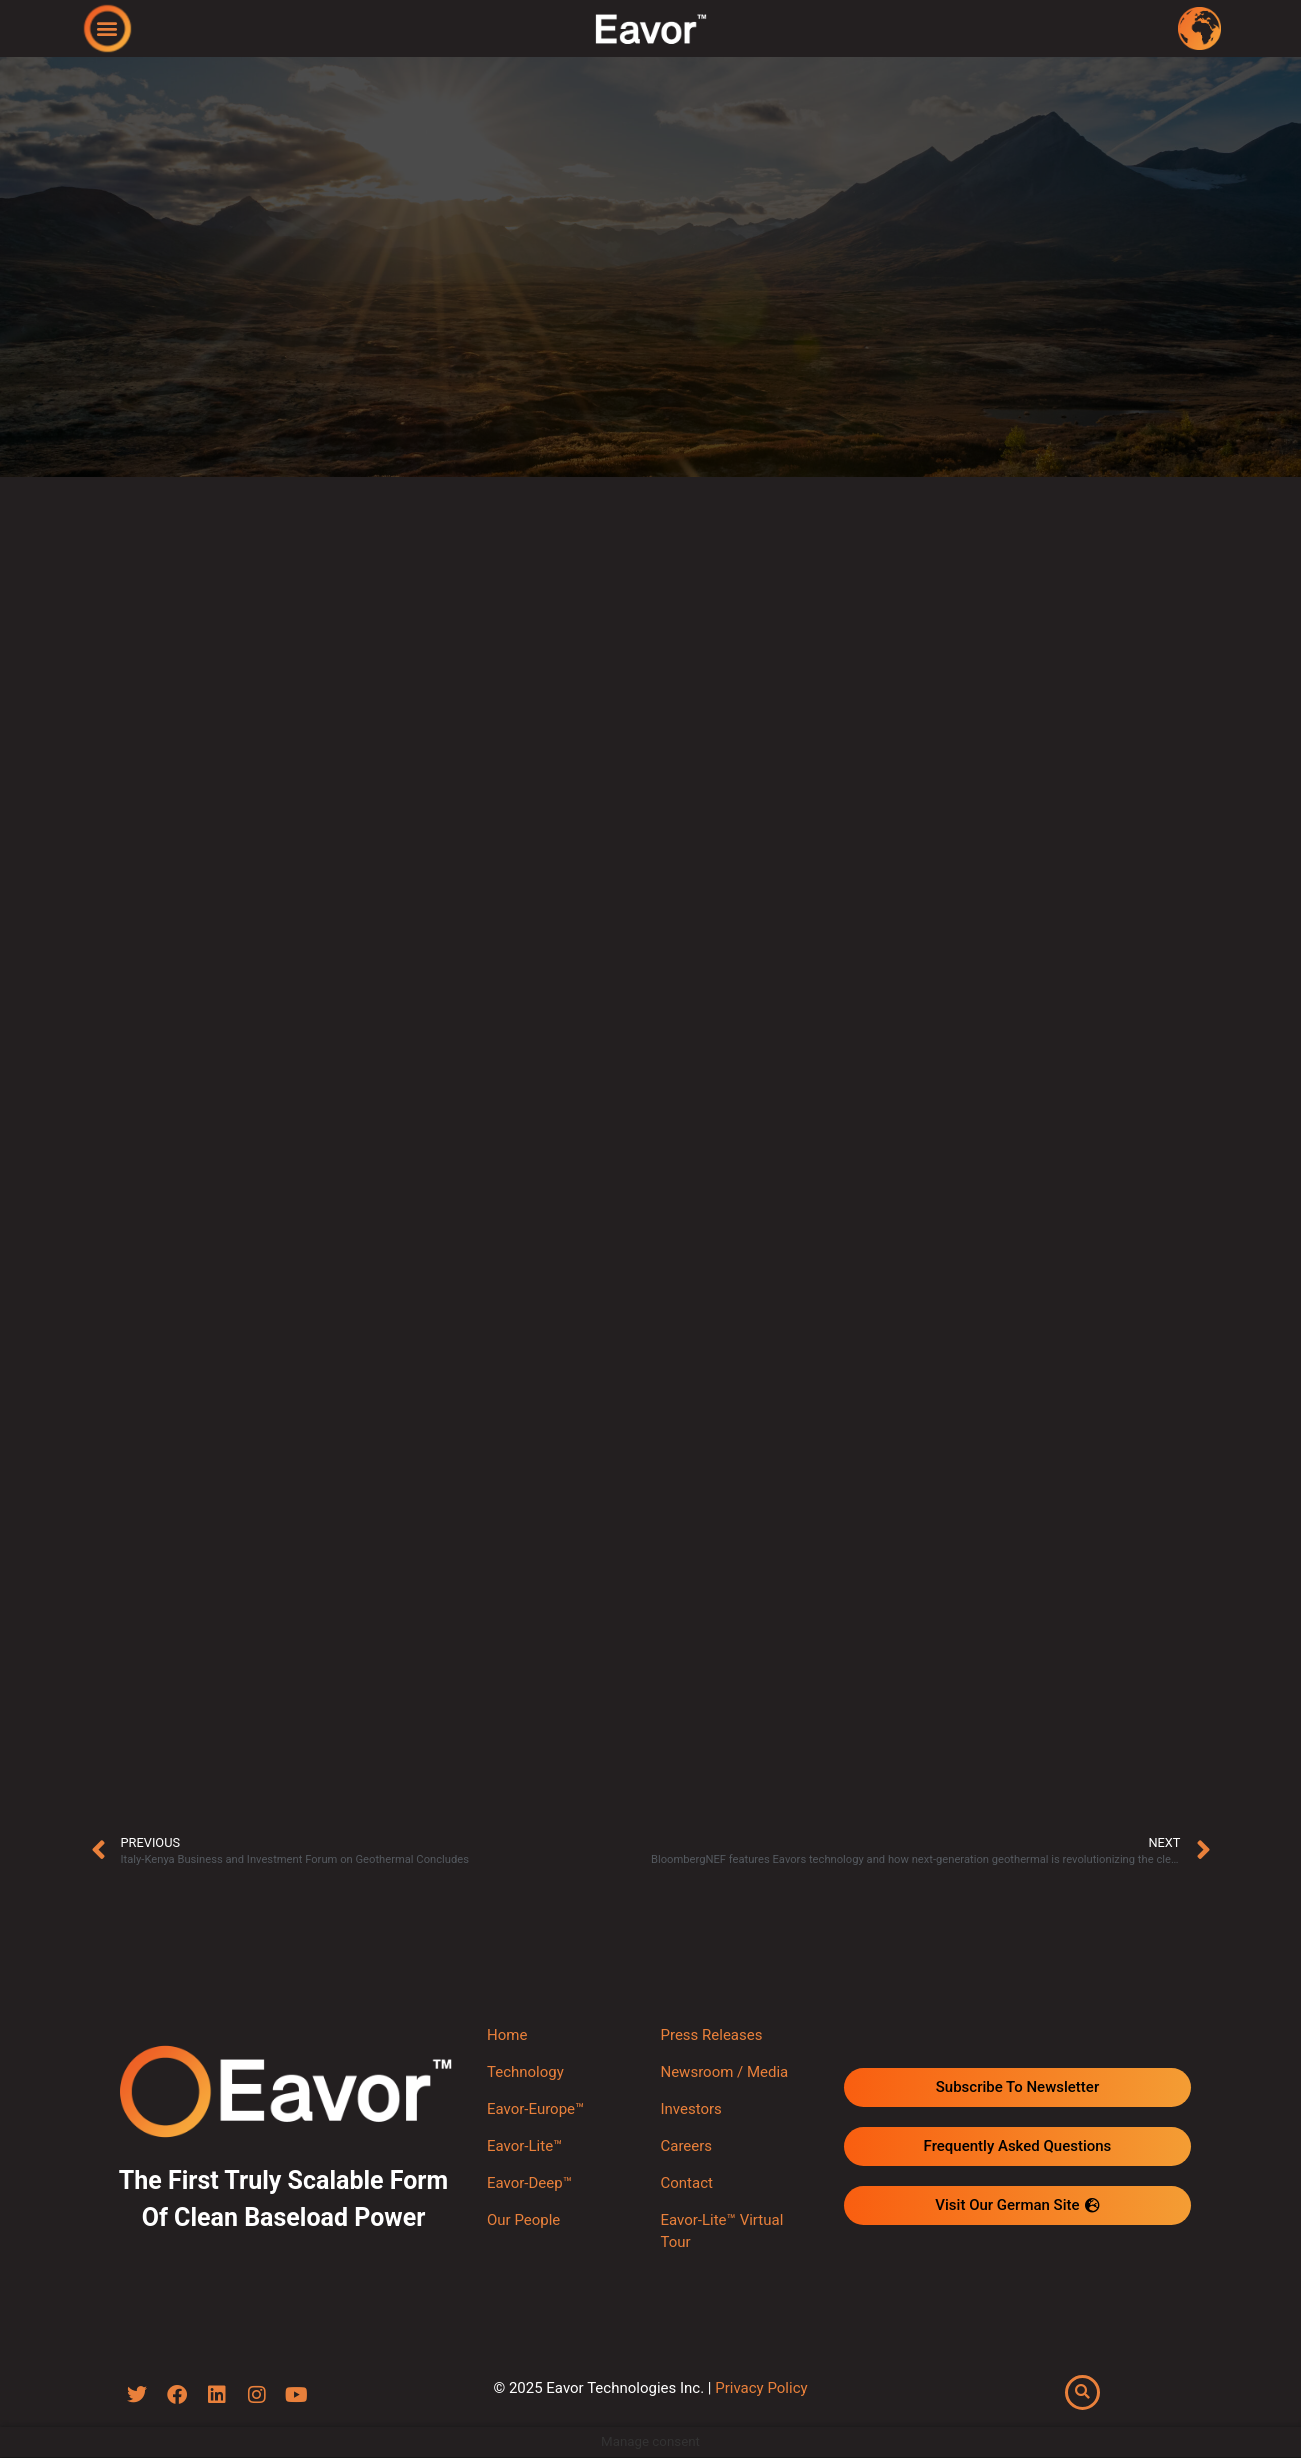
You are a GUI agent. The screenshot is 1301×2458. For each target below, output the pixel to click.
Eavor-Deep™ (529, 2183)
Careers (686, 2146)
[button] (106, 27)
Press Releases (711, 2035)
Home (507, 2035)
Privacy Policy (761, 2388)
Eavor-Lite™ (524, 2146)
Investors (690, 2109)
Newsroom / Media (724, 2072)
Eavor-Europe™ (535, 2109)
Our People (523, 2220)
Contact (686, 2183)
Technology (525, 2072)
